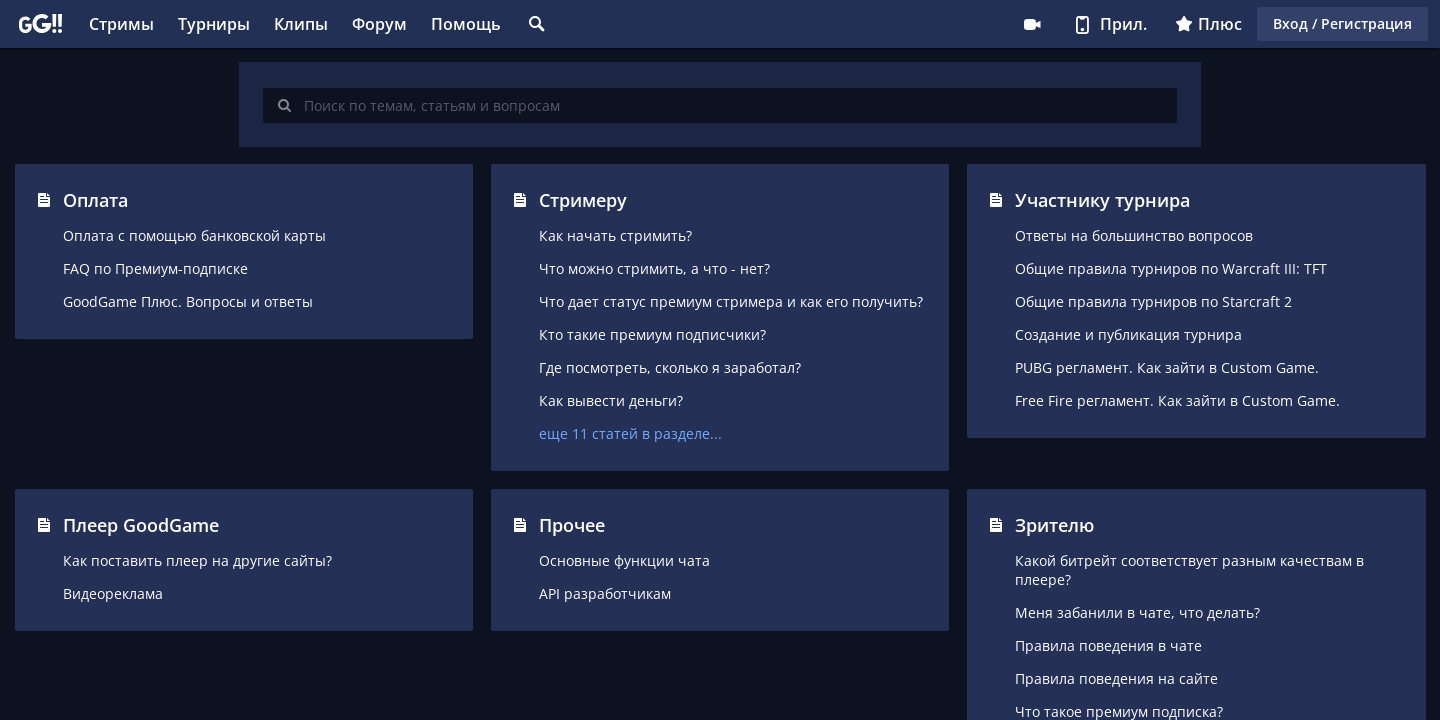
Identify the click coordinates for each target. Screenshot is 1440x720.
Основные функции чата (624, 560)
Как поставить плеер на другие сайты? (197, 560)
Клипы (301, 24)
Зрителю (1054, 525)
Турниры (214, 24)
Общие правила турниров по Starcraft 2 (1153, 301)
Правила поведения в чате (1108, 645)
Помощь (466, 24)
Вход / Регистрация (1342, 23)
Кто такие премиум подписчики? (652, 334)
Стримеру (1032, 24)
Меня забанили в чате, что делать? (1137, 612)
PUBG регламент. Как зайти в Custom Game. (1167, 367)
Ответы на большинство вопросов (1134, 235)
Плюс (1208, 24)
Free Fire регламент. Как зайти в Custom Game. (1177, 400)
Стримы (121, 24)
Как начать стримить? (615, 235)
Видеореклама (113, 593)
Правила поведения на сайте (1116, 678)
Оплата (95, 200)
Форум (379, 24)
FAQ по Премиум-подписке (155, 268)
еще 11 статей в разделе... (630, 433)
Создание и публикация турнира (1128, 334)
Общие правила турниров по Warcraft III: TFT (1171, 268)
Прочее (572, 525)
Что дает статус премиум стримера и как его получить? (731, 301)
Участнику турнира (1102, 200)
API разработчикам (605, 593)
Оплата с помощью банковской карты (194, 235)
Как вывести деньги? (611, 400)
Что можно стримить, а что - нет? (654, 268)
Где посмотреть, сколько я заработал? (670, 367)
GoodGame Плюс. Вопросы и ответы (188, 301)
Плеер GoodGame (141, 525)
